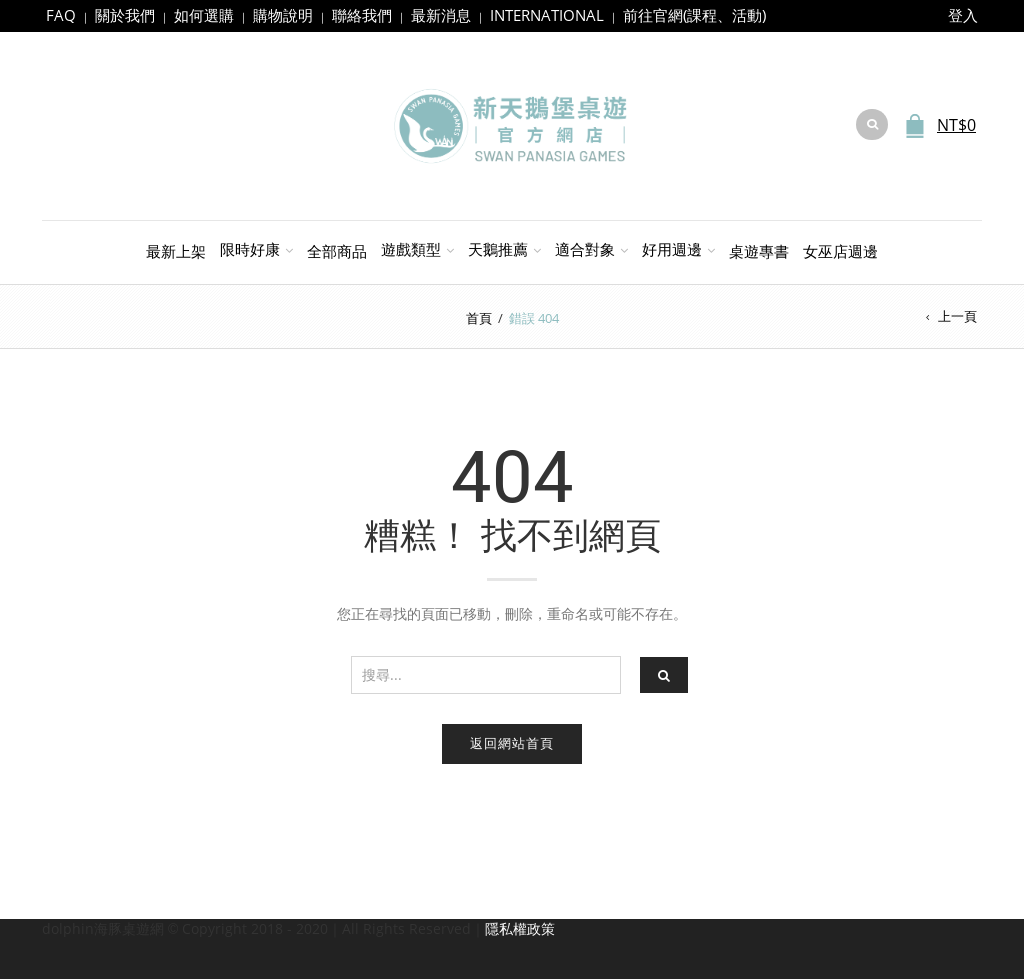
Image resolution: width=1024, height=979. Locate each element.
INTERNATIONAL (547, 15)
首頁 (479, 318)
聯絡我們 (362, 15)
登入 (963, 15)
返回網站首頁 (512, 743)
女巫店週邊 (840, 251)
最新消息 (441, 15)
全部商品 (337, 251)
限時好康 (250, 249)
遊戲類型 (411, 249)
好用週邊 (672, 249)
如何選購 (204, 15)
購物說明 (283, 15)
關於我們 (125, 15)
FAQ (61, 15)
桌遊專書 (759, 251)
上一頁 (957, 316)
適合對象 (585, 249)
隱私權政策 (520, 928)
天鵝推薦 (498, 249)
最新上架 (176, 251)
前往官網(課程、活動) (694, 15)
